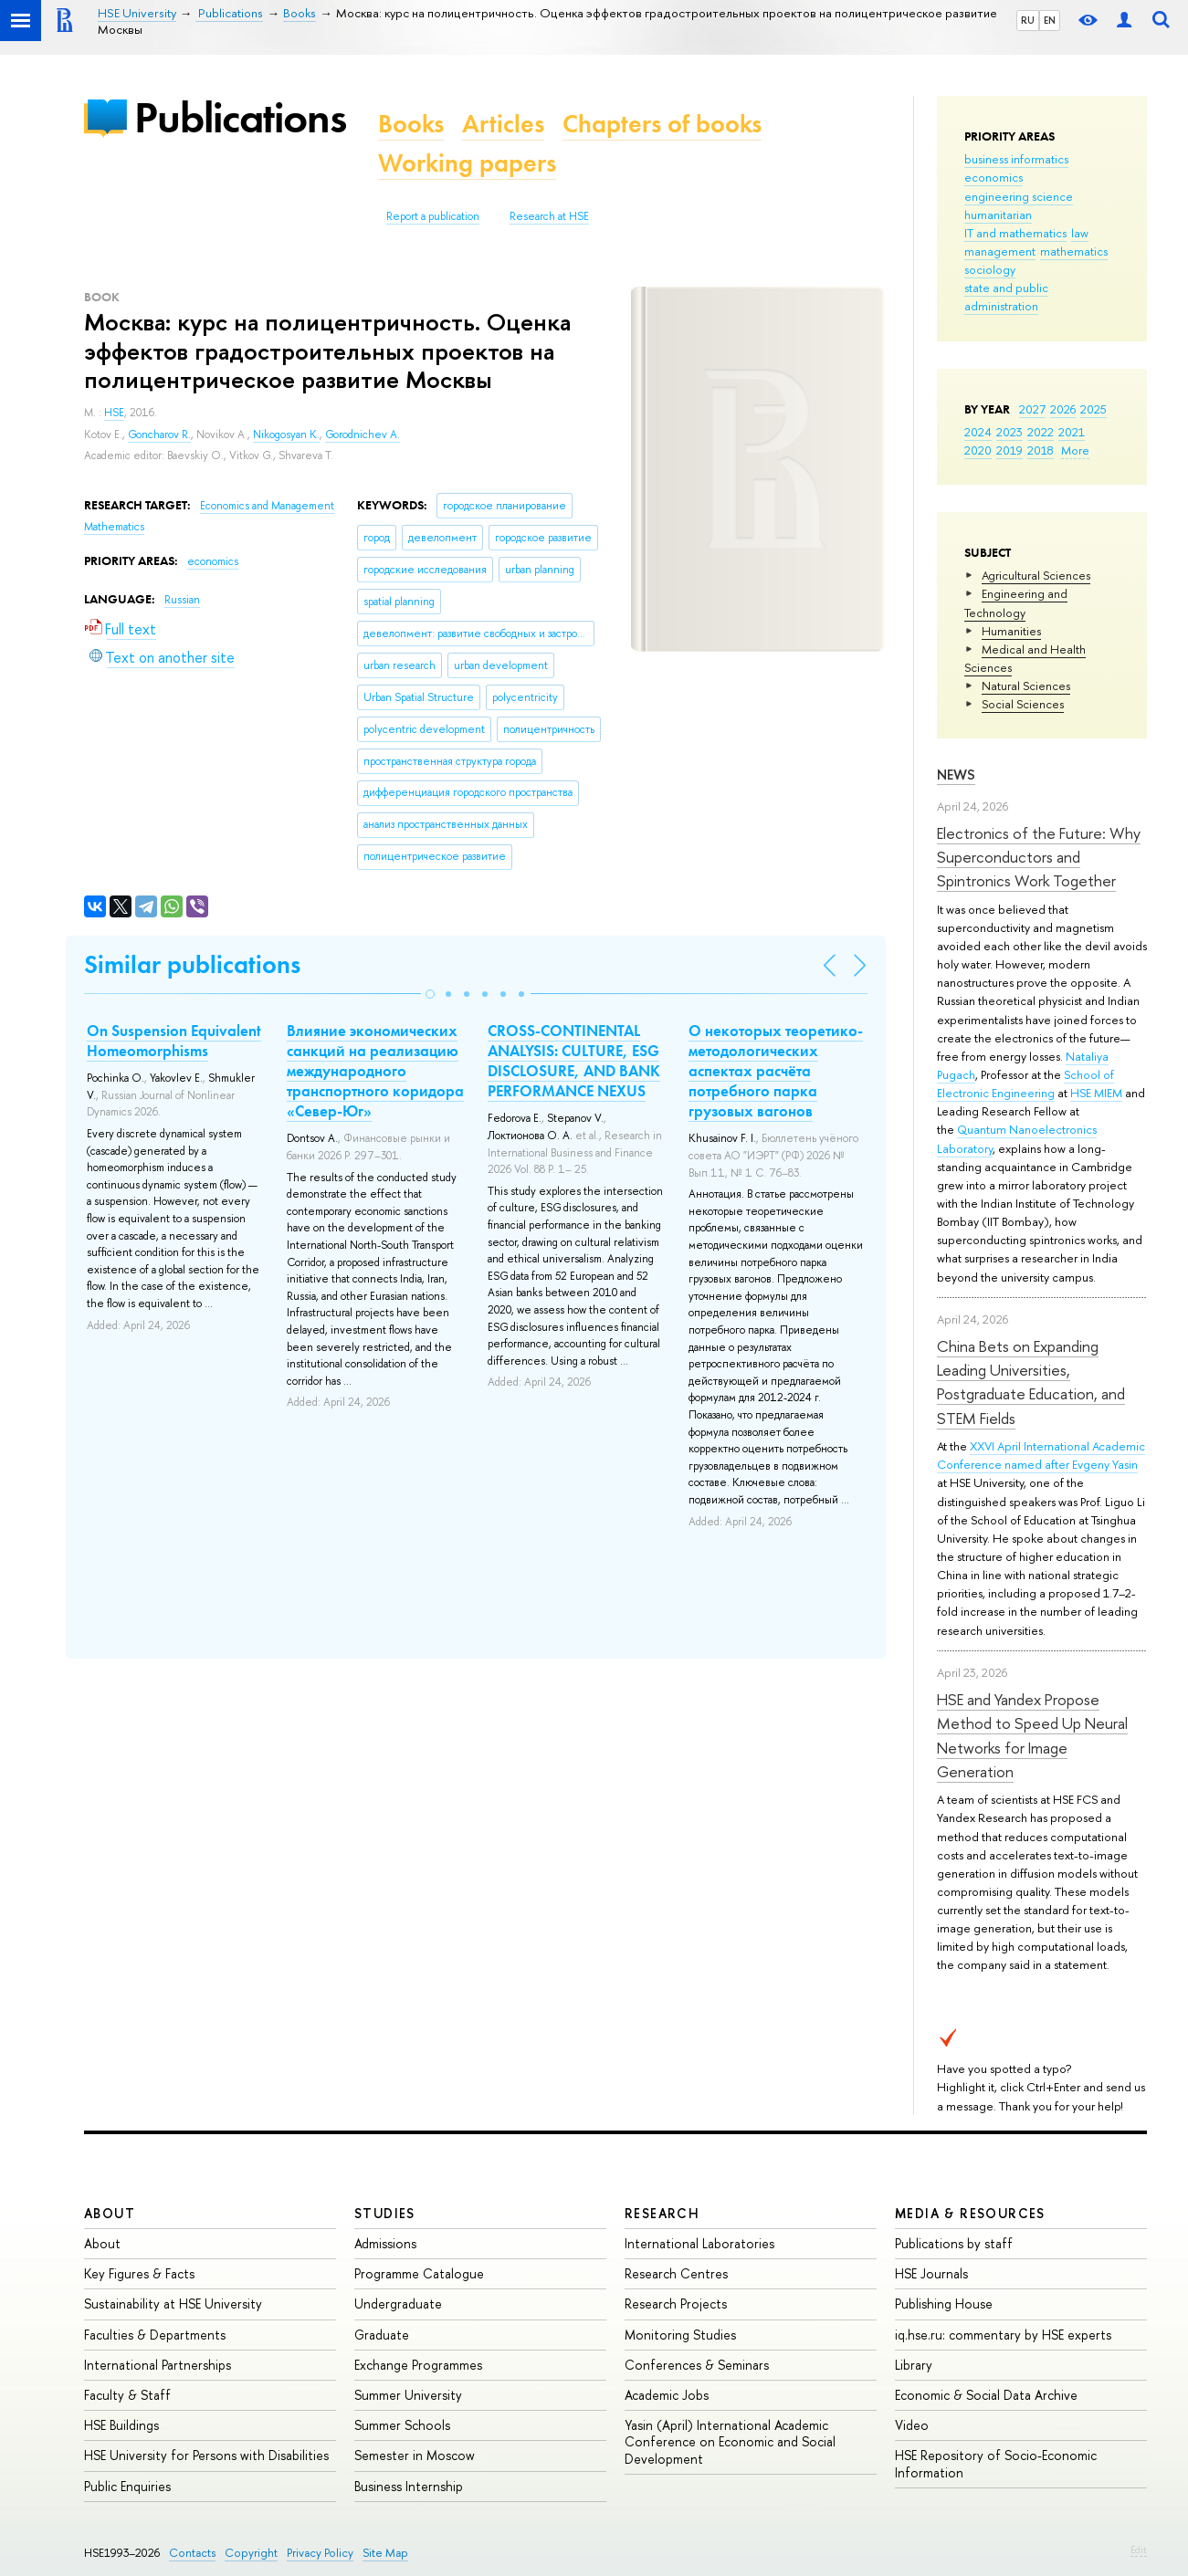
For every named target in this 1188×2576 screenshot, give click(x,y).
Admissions (385, 2243)
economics (993, 177)
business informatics (1016, 159)
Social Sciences (1023, 704)
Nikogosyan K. (286, 434)
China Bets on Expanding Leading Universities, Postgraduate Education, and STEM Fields (1031, 1382)
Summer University (408, 2394)
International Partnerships (157, 2364)
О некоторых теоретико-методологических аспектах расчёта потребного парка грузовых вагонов (776, 1071)
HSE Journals (931, 2273)
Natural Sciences (1026, 685)
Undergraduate (398, 2303)
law (1079, 233)
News (956, 774)
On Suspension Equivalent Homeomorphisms (174, 1041)
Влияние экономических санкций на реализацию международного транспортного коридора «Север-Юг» (375, 1071)
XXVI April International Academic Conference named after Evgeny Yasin (1041, 1455)
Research (662, 2213)
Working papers (467, 163)
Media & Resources (970, 2213)
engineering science (1018, 196)
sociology (989, 269)
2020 (978, 450)
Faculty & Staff (127, 2394)
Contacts (192, 2552)
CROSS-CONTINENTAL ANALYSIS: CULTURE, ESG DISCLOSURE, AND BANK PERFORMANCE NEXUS (574, 1061)
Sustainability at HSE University (173, 2303)
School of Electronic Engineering (1025, 1083)
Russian (182, 599)
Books (411, 124)
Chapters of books (662, 124)
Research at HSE (549, 216)
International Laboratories (699, 2243)
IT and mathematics (1015, 233)
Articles (503, 124)
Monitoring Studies (680, 2334)
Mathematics (114, 526)
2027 (1032, 409)
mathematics (1074, 251)
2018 (1040, 450)
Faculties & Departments (155, 2334)
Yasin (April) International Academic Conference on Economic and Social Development (730, 2441)
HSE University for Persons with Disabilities (206, 2455)
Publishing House (944, 2303)
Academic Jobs (667, 2394)
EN (1050, 20)
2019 (1009, 450)
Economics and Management (267, 505)
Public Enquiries (127, 2486)
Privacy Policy (320, 2552)
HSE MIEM (1096, 1092)
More (1075, 450)
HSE (114, 412)
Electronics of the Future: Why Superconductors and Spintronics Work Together (1039, 857)
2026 (1063, 409)
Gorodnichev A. (362, 434)
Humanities (1011, 631)
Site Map (385, 2552)
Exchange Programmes (418, 2364)
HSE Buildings (121, 2425)
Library (913, 2364)
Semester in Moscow (414, 2455)
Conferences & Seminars (697, 2364)
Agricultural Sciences (1036, 575)
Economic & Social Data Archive (986, 2394)
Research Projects (676, 2303)
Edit (1138, 2549)
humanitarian (998, 214)
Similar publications (192, 964)
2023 (1009, 432)
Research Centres (676, 2273)
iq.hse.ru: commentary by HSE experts (1003, 2334)
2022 (1040, 432)
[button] (430, 994)
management (1000, 251)
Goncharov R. (159, 434)
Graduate (381, 2334)
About (109, 2213)
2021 (1071, 432)
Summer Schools (402, 2425)
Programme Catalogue (419, 2273)
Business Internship (408, 2486)
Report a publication (432, 216)
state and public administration (1006, 296)
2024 (978, 432)
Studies (384, 2213)
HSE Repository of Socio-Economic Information (996, 2463)
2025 (1093, 409)
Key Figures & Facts (139, 2273)
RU (1028, 20)
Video (912, 2425)
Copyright (251, 2552)
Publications (240, 117)
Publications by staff (954, 2243)
